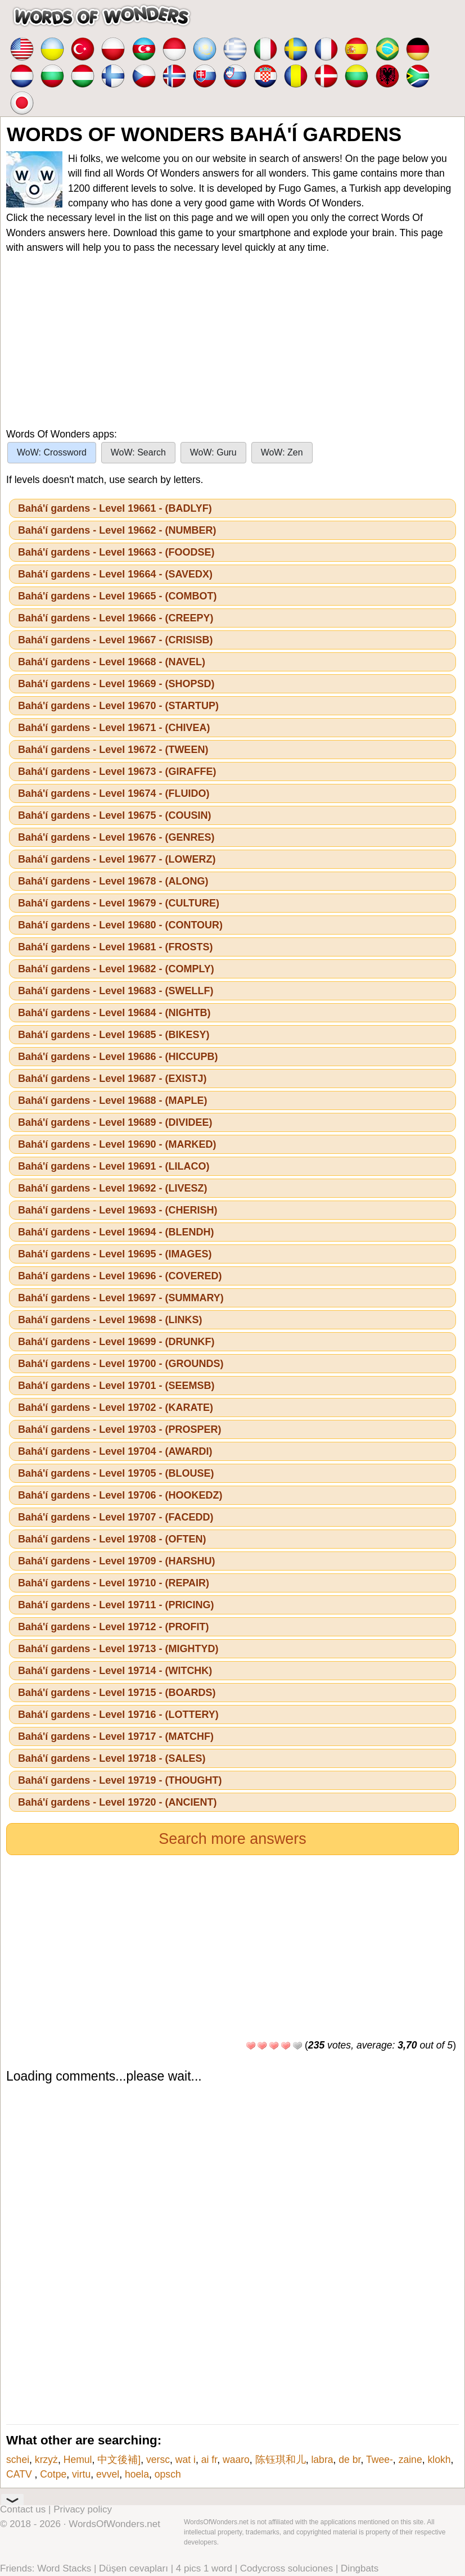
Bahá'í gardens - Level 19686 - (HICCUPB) (118, 1056)
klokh (438, 2459)
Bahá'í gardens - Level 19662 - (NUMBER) (117, 530)
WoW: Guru (213, 452)
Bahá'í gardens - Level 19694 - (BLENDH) (116, 1232)
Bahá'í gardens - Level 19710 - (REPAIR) (113, 1583)
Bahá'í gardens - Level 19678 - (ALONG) (113, 881)
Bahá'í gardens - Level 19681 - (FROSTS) (115, 947)
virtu (81, 2474)
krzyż (46, 2459)
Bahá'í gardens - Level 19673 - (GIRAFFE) (117, 771)
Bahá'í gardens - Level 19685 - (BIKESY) (113, 1034)
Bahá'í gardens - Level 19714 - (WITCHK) (115, 1670)
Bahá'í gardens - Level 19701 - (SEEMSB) (116, 1385)
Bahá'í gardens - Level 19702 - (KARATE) (115, 1407)
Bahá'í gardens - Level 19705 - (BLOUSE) (116, 1473)
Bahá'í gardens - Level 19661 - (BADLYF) (115, 508)
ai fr (209, 2459)
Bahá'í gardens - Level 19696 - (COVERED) (120, 1276)
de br (349, 2459)
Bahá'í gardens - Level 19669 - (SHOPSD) (116, 683)
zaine (410, 2459)
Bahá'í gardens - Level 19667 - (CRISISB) (115, 640)
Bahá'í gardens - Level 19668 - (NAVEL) (111, 661)
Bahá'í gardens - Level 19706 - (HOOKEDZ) (120, 1495)
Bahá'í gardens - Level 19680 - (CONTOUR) (120, 925)
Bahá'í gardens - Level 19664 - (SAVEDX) (115, 574)
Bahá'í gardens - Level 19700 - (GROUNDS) (120, 1363)
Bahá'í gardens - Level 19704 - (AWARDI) (115, 1451)
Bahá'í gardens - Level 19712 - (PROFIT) (113, 1626)
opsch (168, 2474)
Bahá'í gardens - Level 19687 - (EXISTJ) (112, 1078)
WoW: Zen (282, 452)
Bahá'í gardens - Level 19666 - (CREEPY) (115, 618)
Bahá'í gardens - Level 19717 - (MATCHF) (116, 1736)
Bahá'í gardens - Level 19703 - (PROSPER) (119, 1429)
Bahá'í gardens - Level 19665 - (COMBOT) (117, 596)
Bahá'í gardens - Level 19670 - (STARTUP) (118, 705)
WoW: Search (138, 452)
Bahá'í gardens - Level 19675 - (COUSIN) (114, 815)
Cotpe (53, 2474)
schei (17, 2459)
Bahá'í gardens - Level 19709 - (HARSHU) (116, 1561)
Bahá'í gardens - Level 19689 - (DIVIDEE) (115, 1122)
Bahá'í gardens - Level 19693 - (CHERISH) (117, 1210)
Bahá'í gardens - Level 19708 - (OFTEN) (112, 1539)
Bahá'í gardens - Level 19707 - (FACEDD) (115, 1517)
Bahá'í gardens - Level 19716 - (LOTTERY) (118, 1714)
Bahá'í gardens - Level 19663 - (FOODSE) (116, 552)
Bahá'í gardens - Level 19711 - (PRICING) (116, 1604)
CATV (20, 2474)
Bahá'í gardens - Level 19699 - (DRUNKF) (116, 1341)
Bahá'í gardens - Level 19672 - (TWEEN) (113, 749)
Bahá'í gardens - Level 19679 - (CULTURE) (118, 903)
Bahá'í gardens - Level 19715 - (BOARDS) (116, 1692)
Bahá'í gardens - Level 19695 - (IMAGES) (114, 1254)
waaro (236, 2459)
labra (322, 2459)
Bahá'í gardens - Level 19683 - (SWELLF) (115, 990)
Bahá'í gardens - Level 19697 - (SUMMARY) (121, 1297)
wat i (185, 2459)
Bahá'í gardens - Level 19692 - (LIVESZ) (112, 1188)
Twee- (379, 2459)
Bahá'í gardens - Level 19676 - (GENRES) (116, 837)
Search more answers (232, 1838)
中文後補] (119, 2459)
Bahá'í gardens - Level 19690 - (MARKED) (117, 1144)
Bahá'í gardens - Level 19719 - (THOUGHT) (120, 1780)
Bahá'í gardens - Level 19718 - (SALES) (111, 1758)
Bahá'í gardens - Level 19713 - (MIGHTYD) (118, 1648)
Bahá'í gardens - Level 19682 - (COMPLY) (116, 969)
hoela (137, 2474)
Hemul (78, 2459)
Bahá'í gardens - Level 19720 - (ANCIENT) (117, 1802)
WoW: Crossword (52, 452)
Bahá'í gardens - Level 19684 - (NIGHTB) (114, 1012)
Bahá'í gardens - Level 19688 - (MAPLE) (112, 1100)
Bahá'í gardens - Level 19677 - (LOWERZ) (116, 859)
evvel (107, 2474)
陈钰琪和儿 (280, 2459)
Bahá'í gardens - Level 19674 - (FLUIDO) (113, 793)
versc (158, 2459)
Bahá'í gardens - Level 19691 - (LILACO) (113, 1166)
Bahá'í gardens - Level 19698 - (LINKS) (110, 1319)
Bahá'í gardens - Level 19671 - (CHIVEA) (114, 727)
